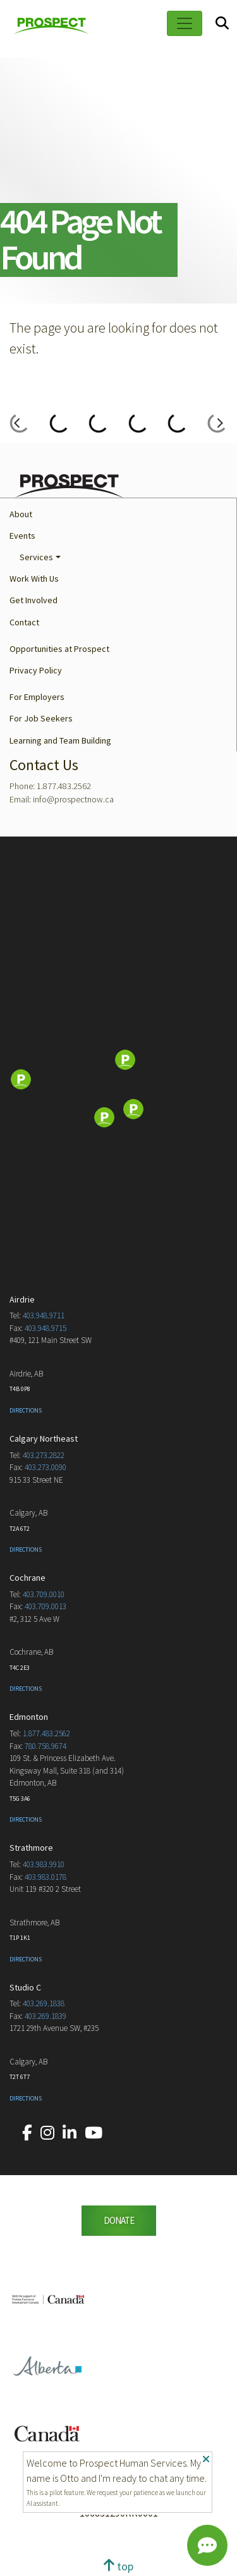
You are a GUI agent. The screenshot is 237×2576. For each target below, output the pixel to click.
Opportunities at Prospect (59, 648)
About (20, 514)
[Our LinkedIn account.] (69, 2133)
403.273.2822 (43, 1455)
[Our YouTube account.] (93, 2133)
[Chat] (207, 2546)
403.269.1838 (43, 2003)
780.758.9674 (45, 1746)
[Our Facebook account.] (27, 2133)
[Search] (222, 24)
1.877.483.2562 (46, 1733)
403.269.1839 (45, 2016)
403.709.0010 (43, 1594)
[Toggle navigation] (184, 23)
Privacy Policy (35, 670)
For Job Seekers (41, 718)
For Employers (36, 696)
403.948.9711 (43, 1315)
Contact (24, 622)
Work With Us (34, 578)
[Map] (118, 1080)
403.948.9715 (45, 1328)
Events (22, 535)
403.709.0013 (45, 1606)
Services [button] (36, 557)
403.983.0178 (45, 1877)
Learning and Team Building (60, 740)
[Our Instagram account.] (47, 2133)
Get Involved (33, 600)
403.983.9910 (43, 1864)
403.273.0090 (45, 1467)
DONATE (119, 2220)
